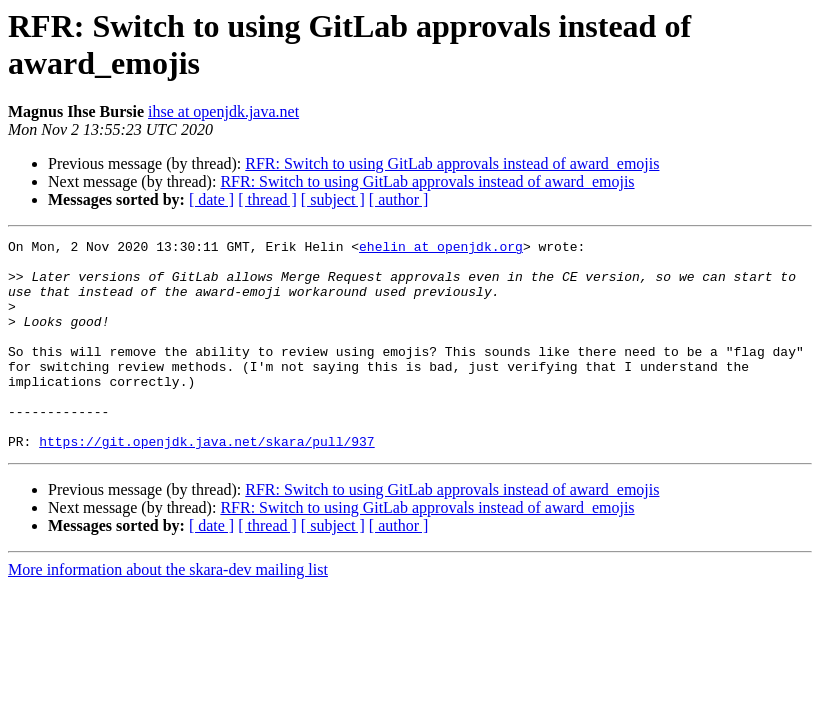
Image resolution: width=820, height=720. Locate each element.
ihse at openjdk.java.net (223, 111)
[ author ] (399, 199)
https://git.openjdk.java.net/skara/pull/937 (206, 483)
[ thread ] (267, 199)
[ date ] (211, 199)
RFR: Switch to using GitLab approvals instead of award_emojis (452, 163)
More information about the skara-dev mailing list (168, 611)
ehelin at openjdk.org (441, 249)
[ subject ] (333, 199)
